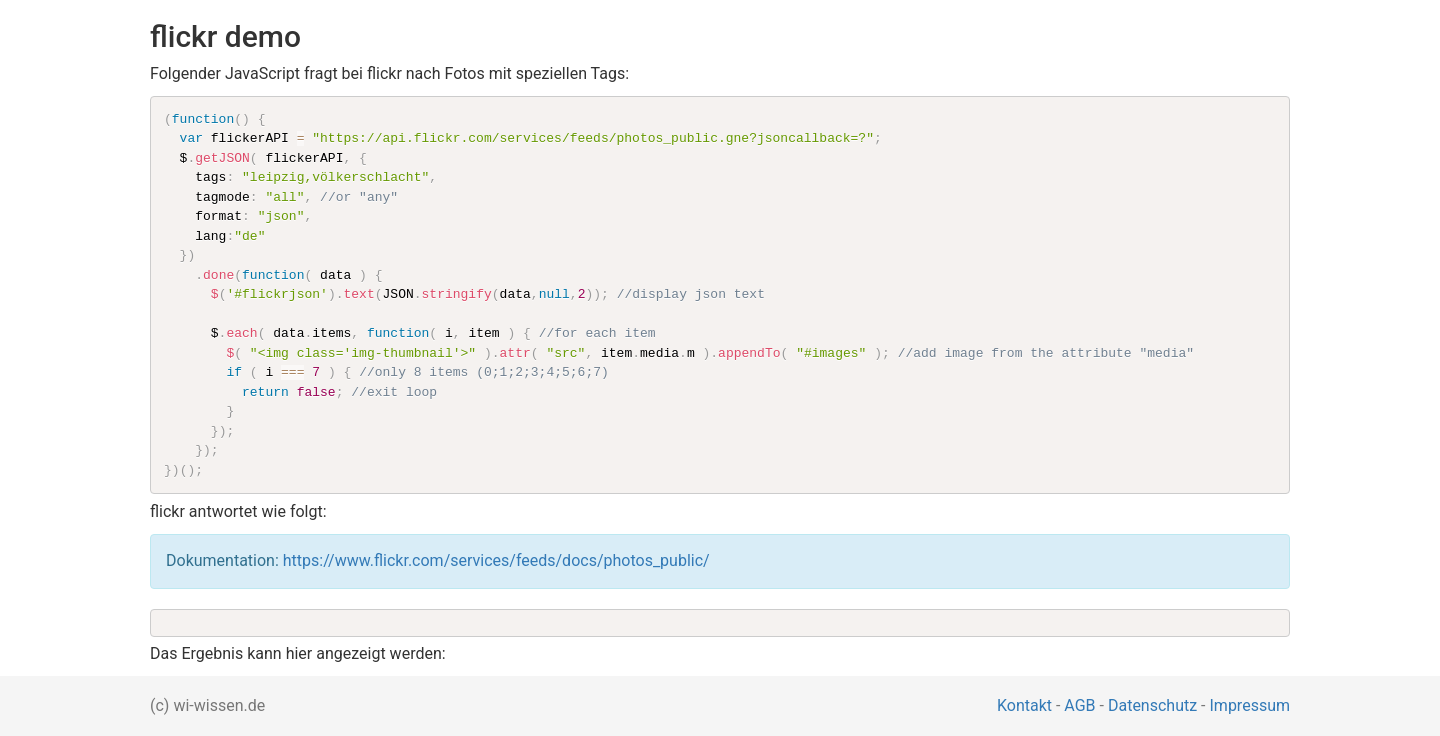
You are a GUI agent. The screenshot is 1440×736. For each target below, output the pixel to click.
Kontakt (1024, 705)
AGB (1079, 705)
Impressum (1250, 705)
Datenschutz (1152, 705)
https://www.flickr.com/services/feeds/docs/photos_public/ (496, 560)
